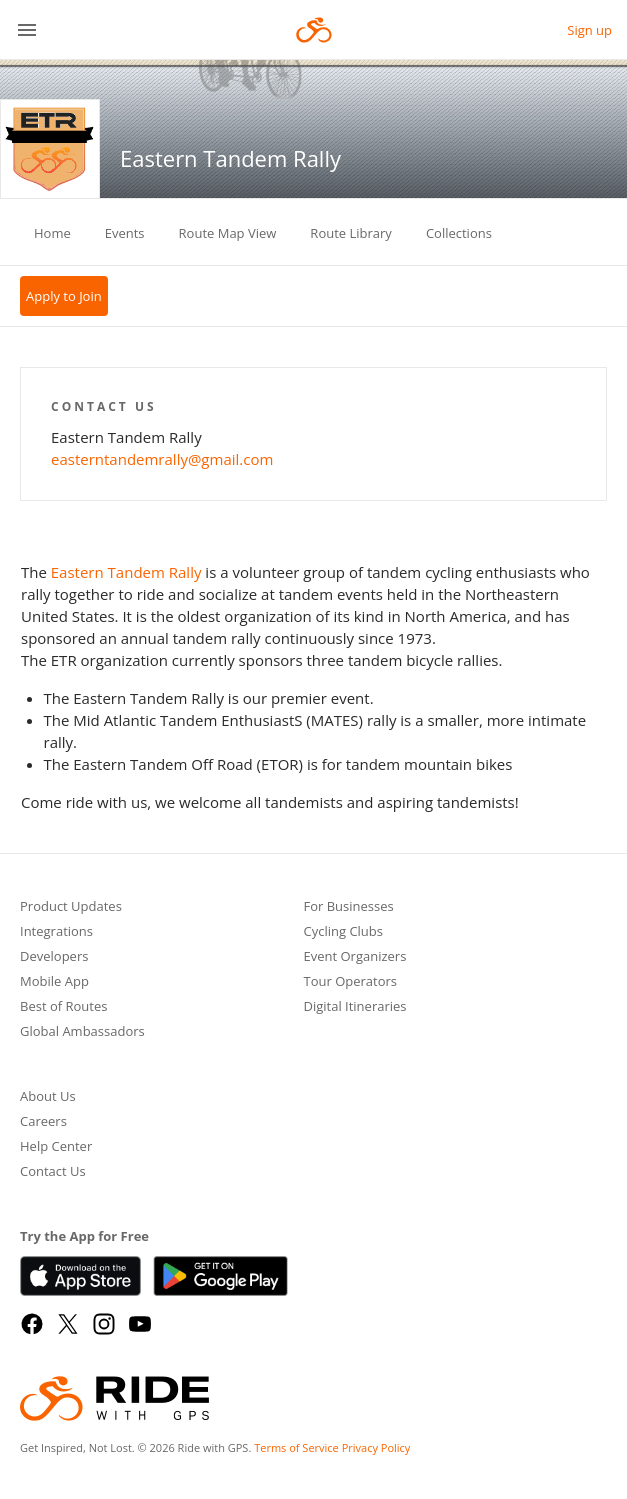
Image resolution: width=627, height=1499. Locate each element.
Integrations (56, 932)
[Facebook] (32, 1324)
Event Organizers (355, 957)
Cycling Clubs (344, 932)
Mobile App (54, 982)
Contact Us (53, 1172)
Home (52, 233)
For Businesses (349, 907)
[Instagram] (104, 1324)
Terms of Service (296, 1447)
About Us (48, 1097)
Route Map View (228, 233)
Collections (459, 233)
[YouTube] (140, 1324)
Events (125, 233)
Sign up (589, 30)
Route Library (351, 233)
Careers (43, 1122)
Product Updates (71, 907)
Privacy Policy (376, 1447)
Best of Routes (63, 1007)
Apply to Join (64, 296)
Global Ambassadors (82, 1032)
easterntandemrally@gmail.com (162, 459)
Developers (54, 957)
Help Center (56, 1147)
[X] (68, 1324)
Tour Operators (351, 982)
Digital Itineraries (355, 1007)
